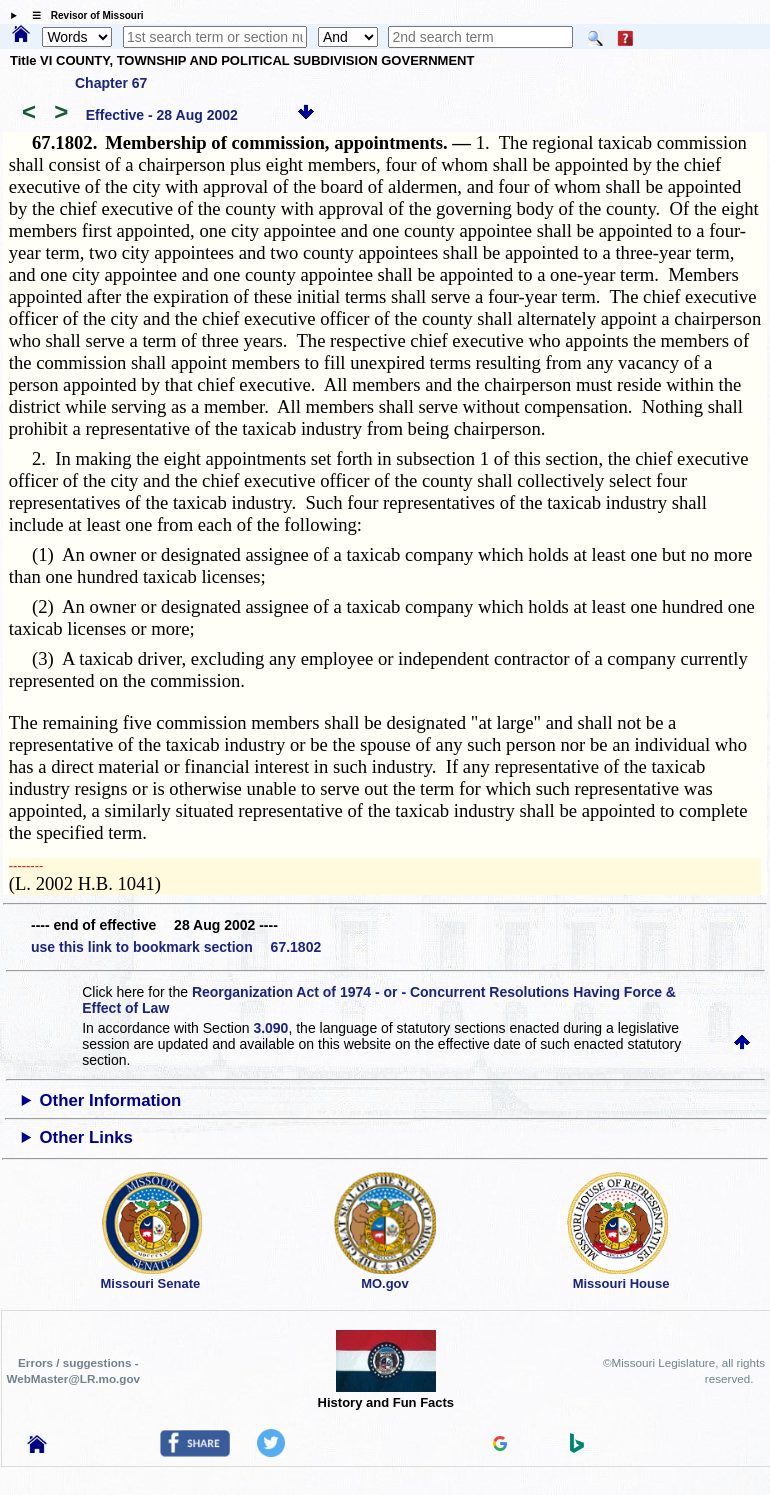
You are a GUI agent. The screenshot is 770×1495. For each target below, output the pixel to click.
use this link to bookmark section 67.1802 (176, 947)
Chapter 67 (111, 83)
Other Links (86, 1137)
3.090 (270, 1028)
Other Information (111, 1100)
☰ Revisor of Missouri (83, 15)
